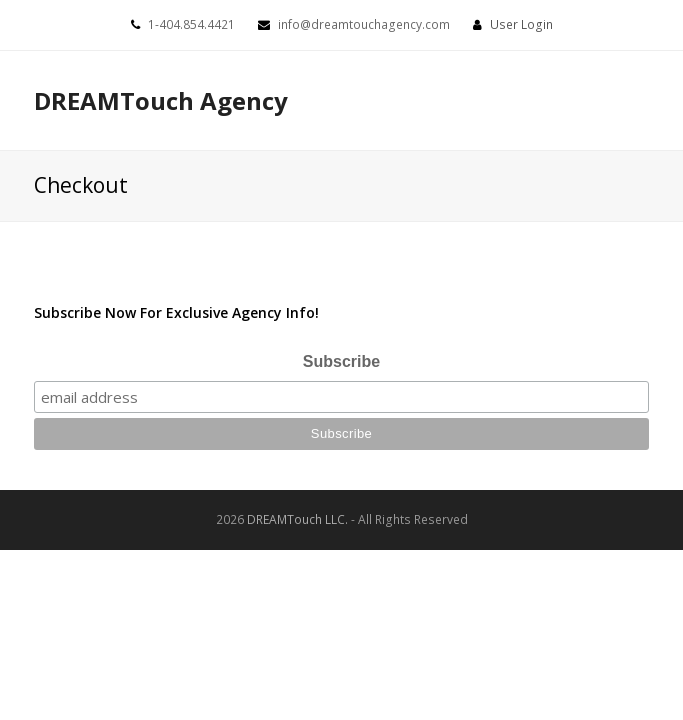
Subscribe (341, 361)
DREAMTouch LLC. (297, 519)
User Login (521, 24)
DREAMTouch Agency (161, 100)
